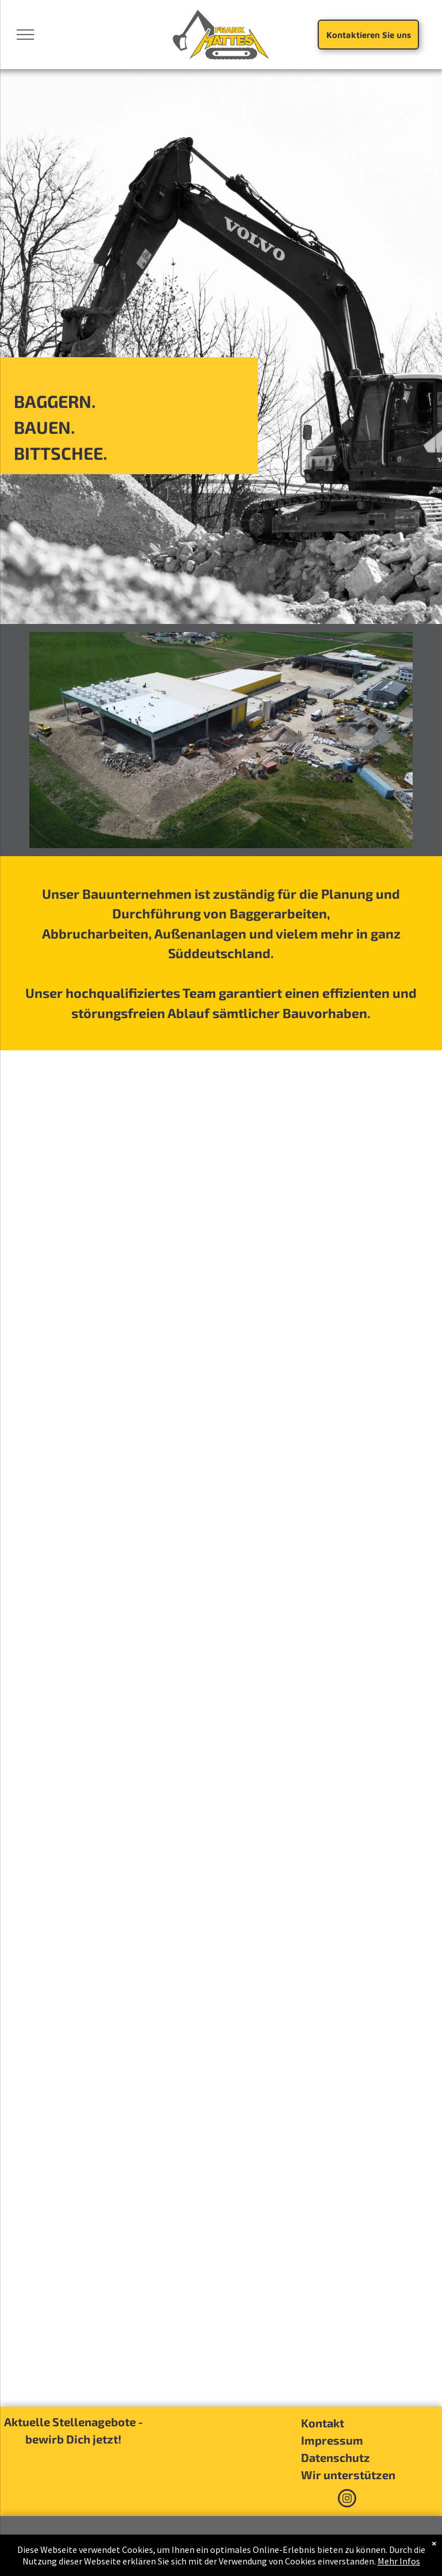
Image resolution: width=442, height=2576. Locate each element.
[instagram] (347, 2499)
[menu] (25, 35)
